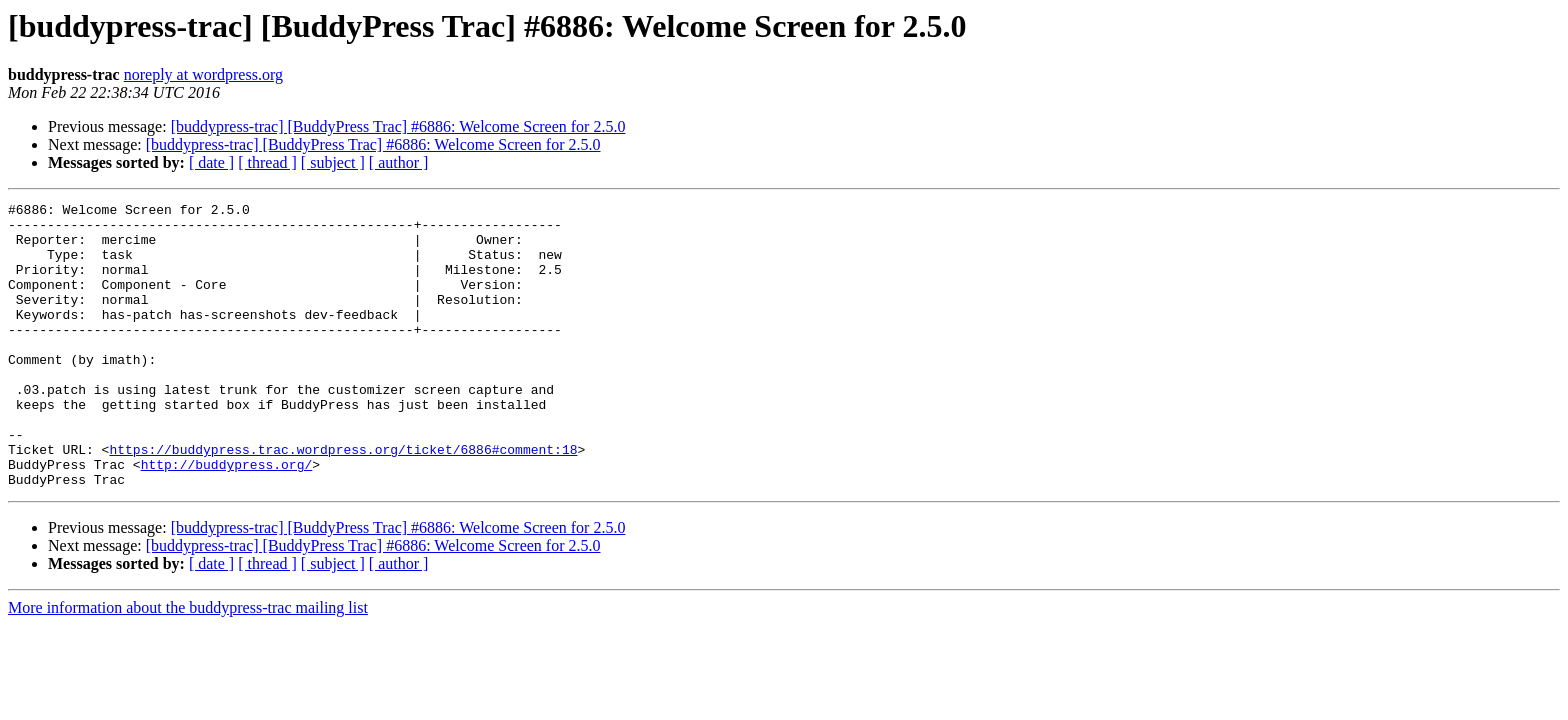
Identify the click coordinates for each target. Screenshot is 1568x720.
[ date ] (211, 162)
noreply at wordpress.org (203, 74)
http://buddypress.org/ (227, 518)
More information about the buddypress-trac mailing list (188, 664)
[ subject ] (333, 162)
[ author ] (399, 162)
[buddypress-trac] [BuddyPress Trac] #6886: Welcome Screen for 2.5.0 (398, 126)
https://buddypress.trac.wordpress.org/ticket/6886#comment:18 (343, 500)
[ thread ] (267, 162)
